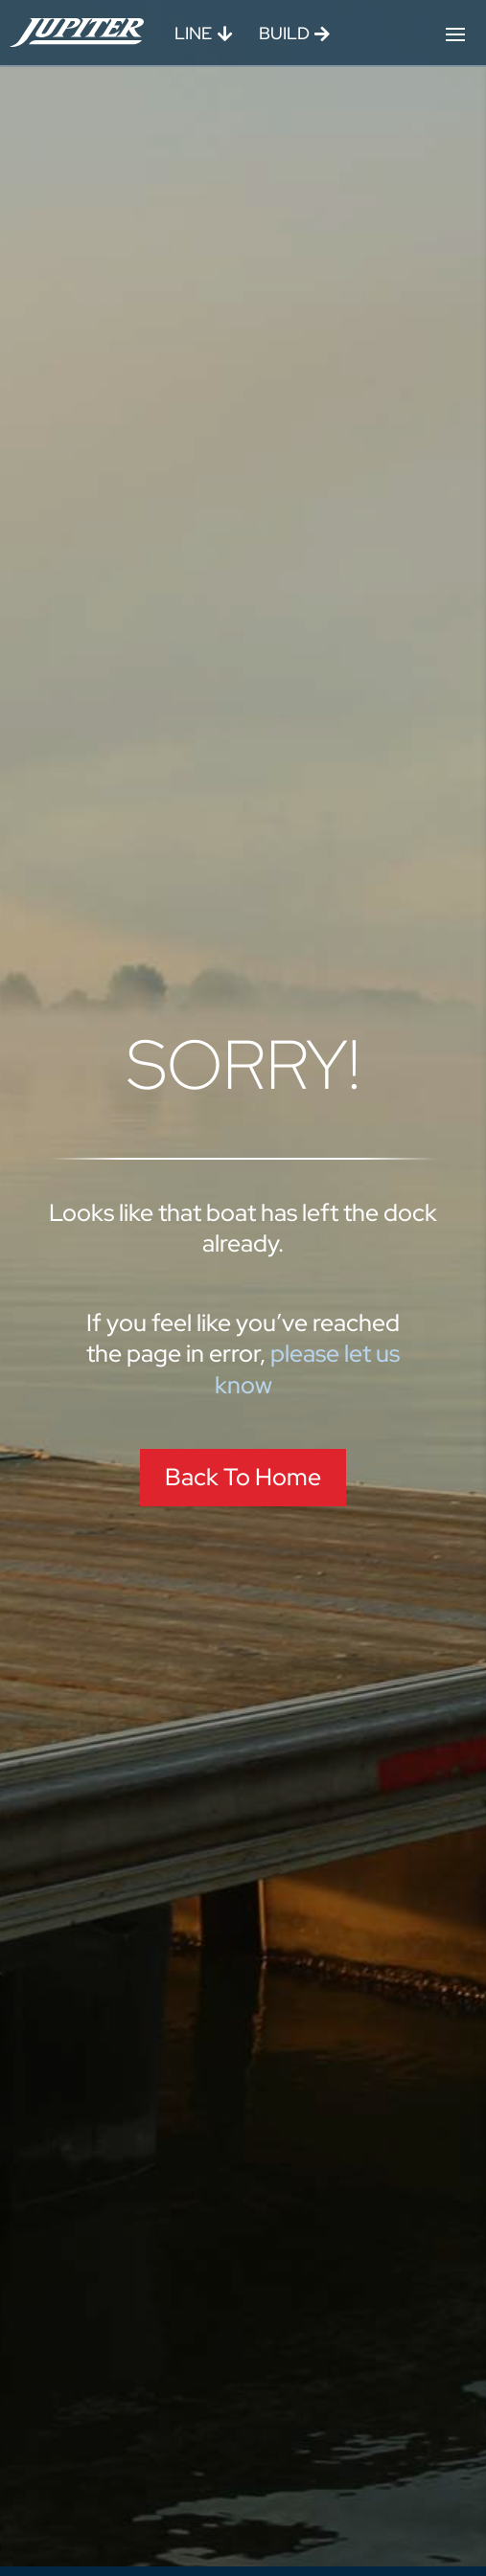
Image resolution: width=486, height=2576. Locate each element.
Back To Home (243, 1477)
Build (284, 33)
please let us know (308, 1369)
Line (193, 33)
